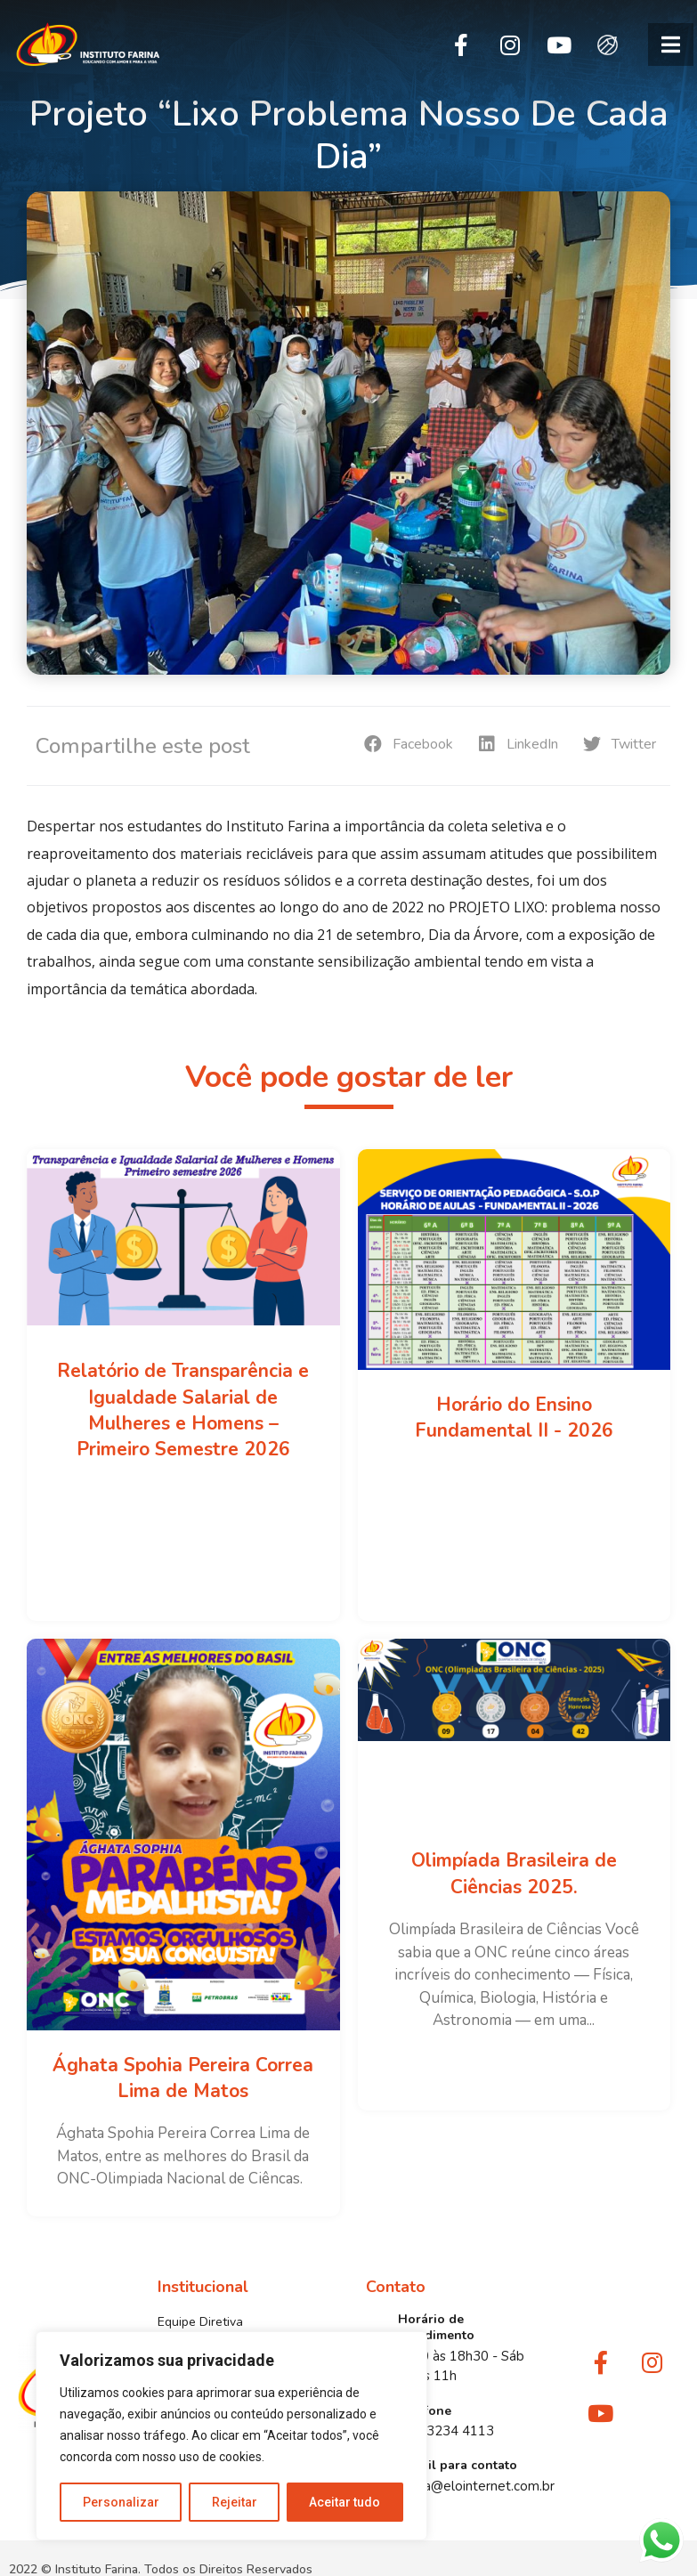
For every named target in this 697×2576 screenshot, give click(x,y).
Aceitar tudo (345, 2502)
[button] (670, 44)
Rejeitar (234, 2502)
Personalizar (121, 2502)
